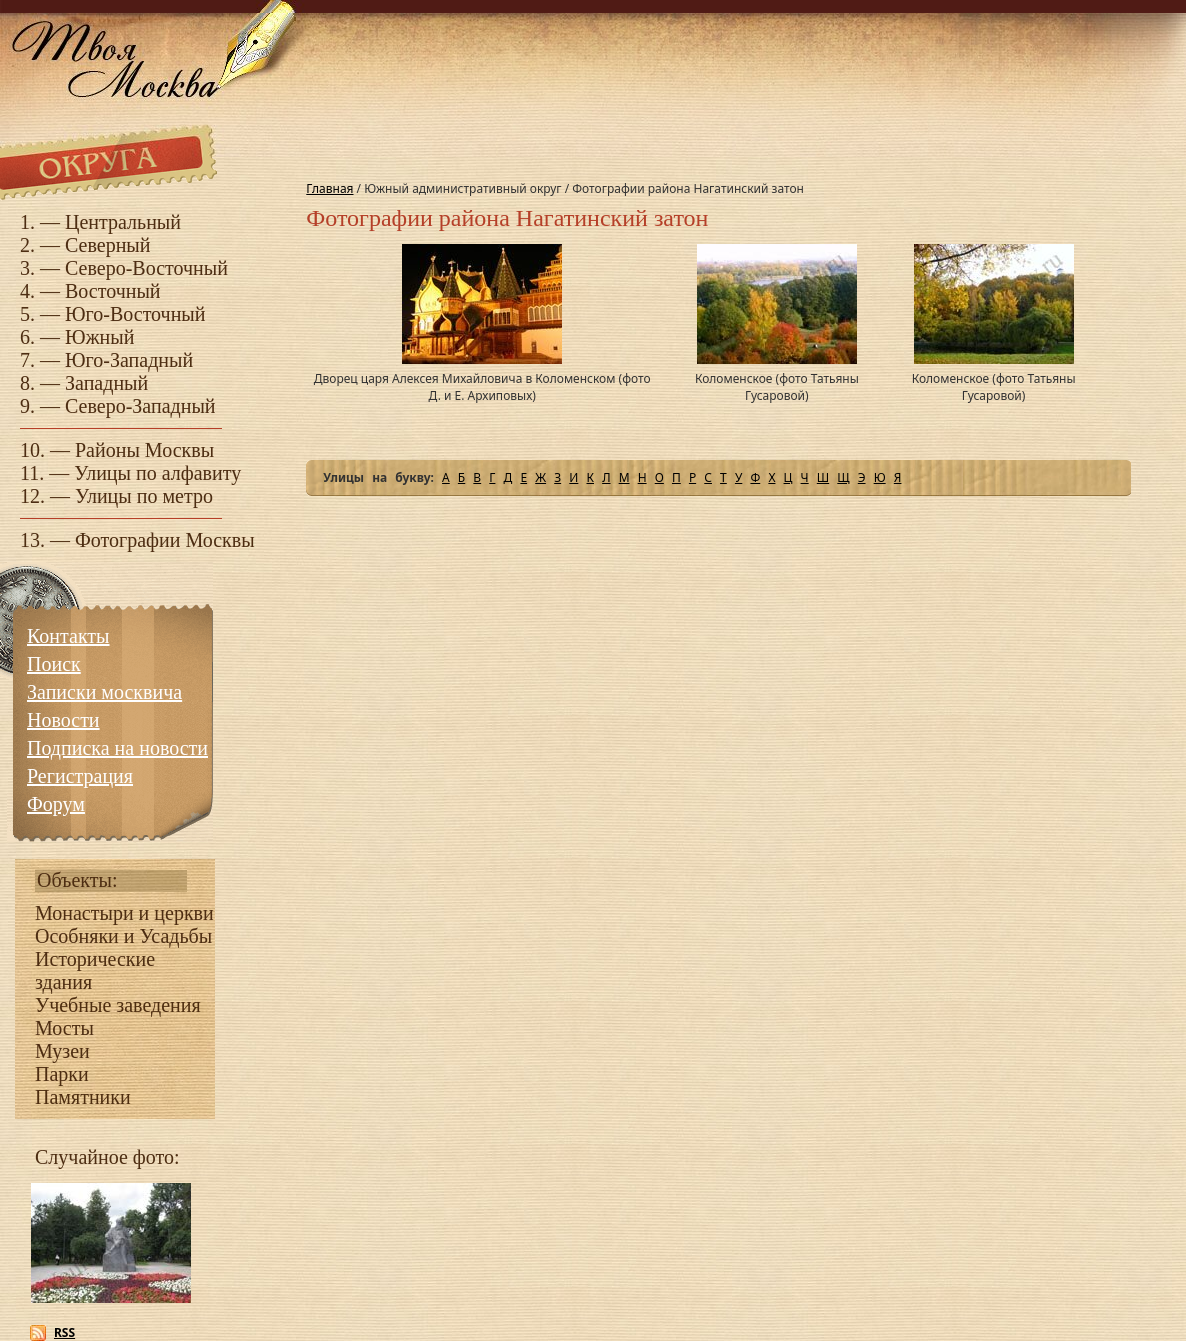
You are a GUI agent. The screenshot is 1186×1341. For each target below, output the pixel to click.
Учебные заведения (118, 1005)
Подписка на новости (117, 748)
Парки (62, 1074)
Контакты (68, 636)
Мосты (64, 1028)
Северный (108, 245)
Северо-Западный (140, 406)
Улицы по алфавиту (157, 473)
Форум (56, 804)
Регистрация (80, 776)
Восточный (113, 291)
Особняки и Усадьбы (123, 936)
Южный (99, 337)
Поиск (54, 664)
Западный (106, 383)
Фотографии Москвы (165, 540)
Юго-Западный (129, 360)
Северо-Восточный (146, 268)
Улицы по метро (144, 496)
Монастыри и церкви (124, 913)
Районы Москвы (144, 450)
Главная (329, 188)
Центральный (123, 222)
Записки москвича (104, 692)
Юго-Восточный (135, 314)
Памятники (83, 1097)
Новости (63, 720)
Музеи (62, 1051)
